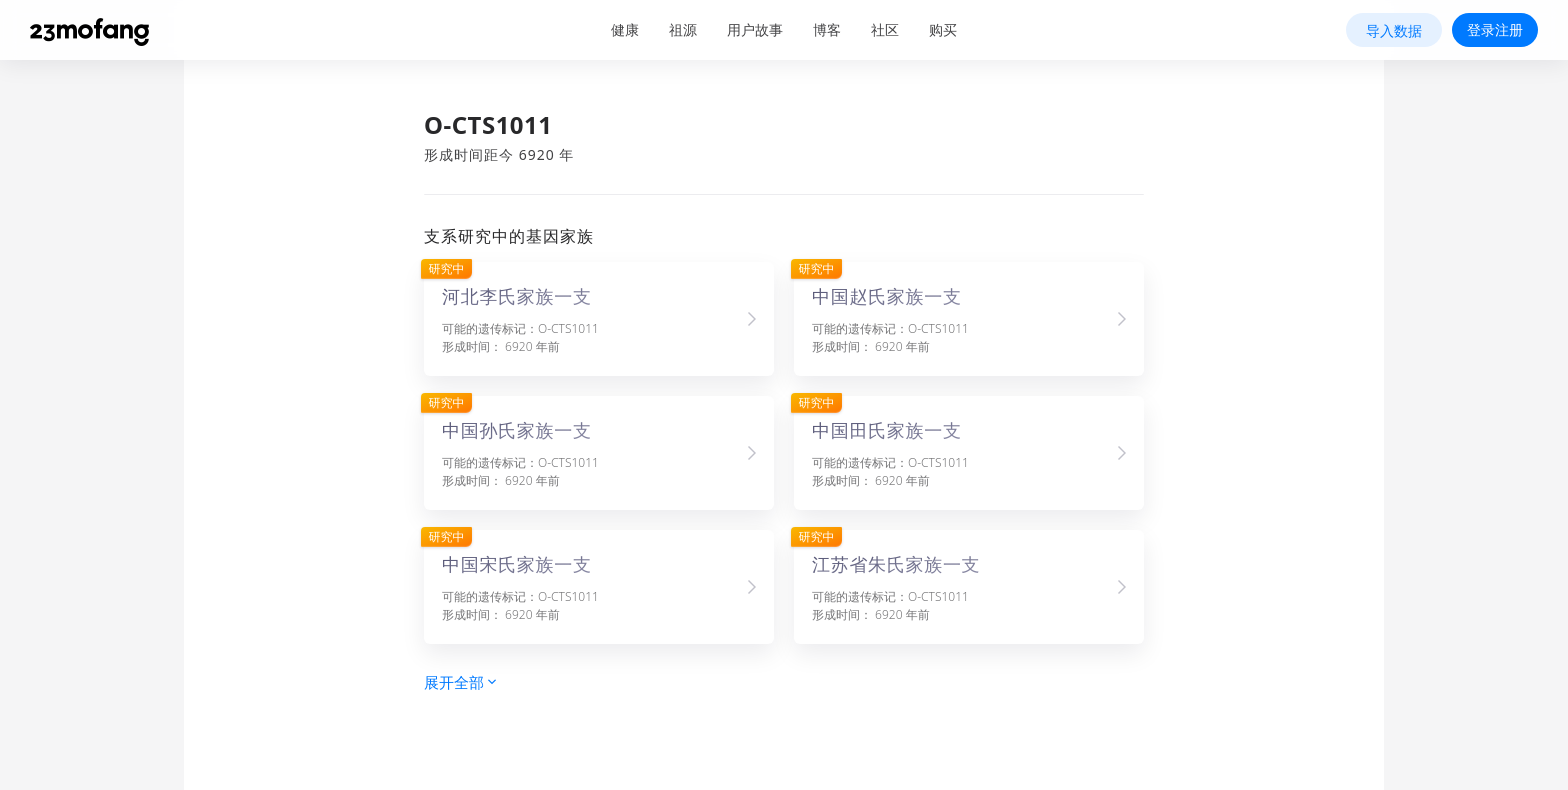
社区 (885, 29)
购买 (943, 29)
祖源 (683, 29)
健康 (625, 29)
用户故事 (755, 29)
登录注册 (1495, 29)
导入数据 (1394, 30)
